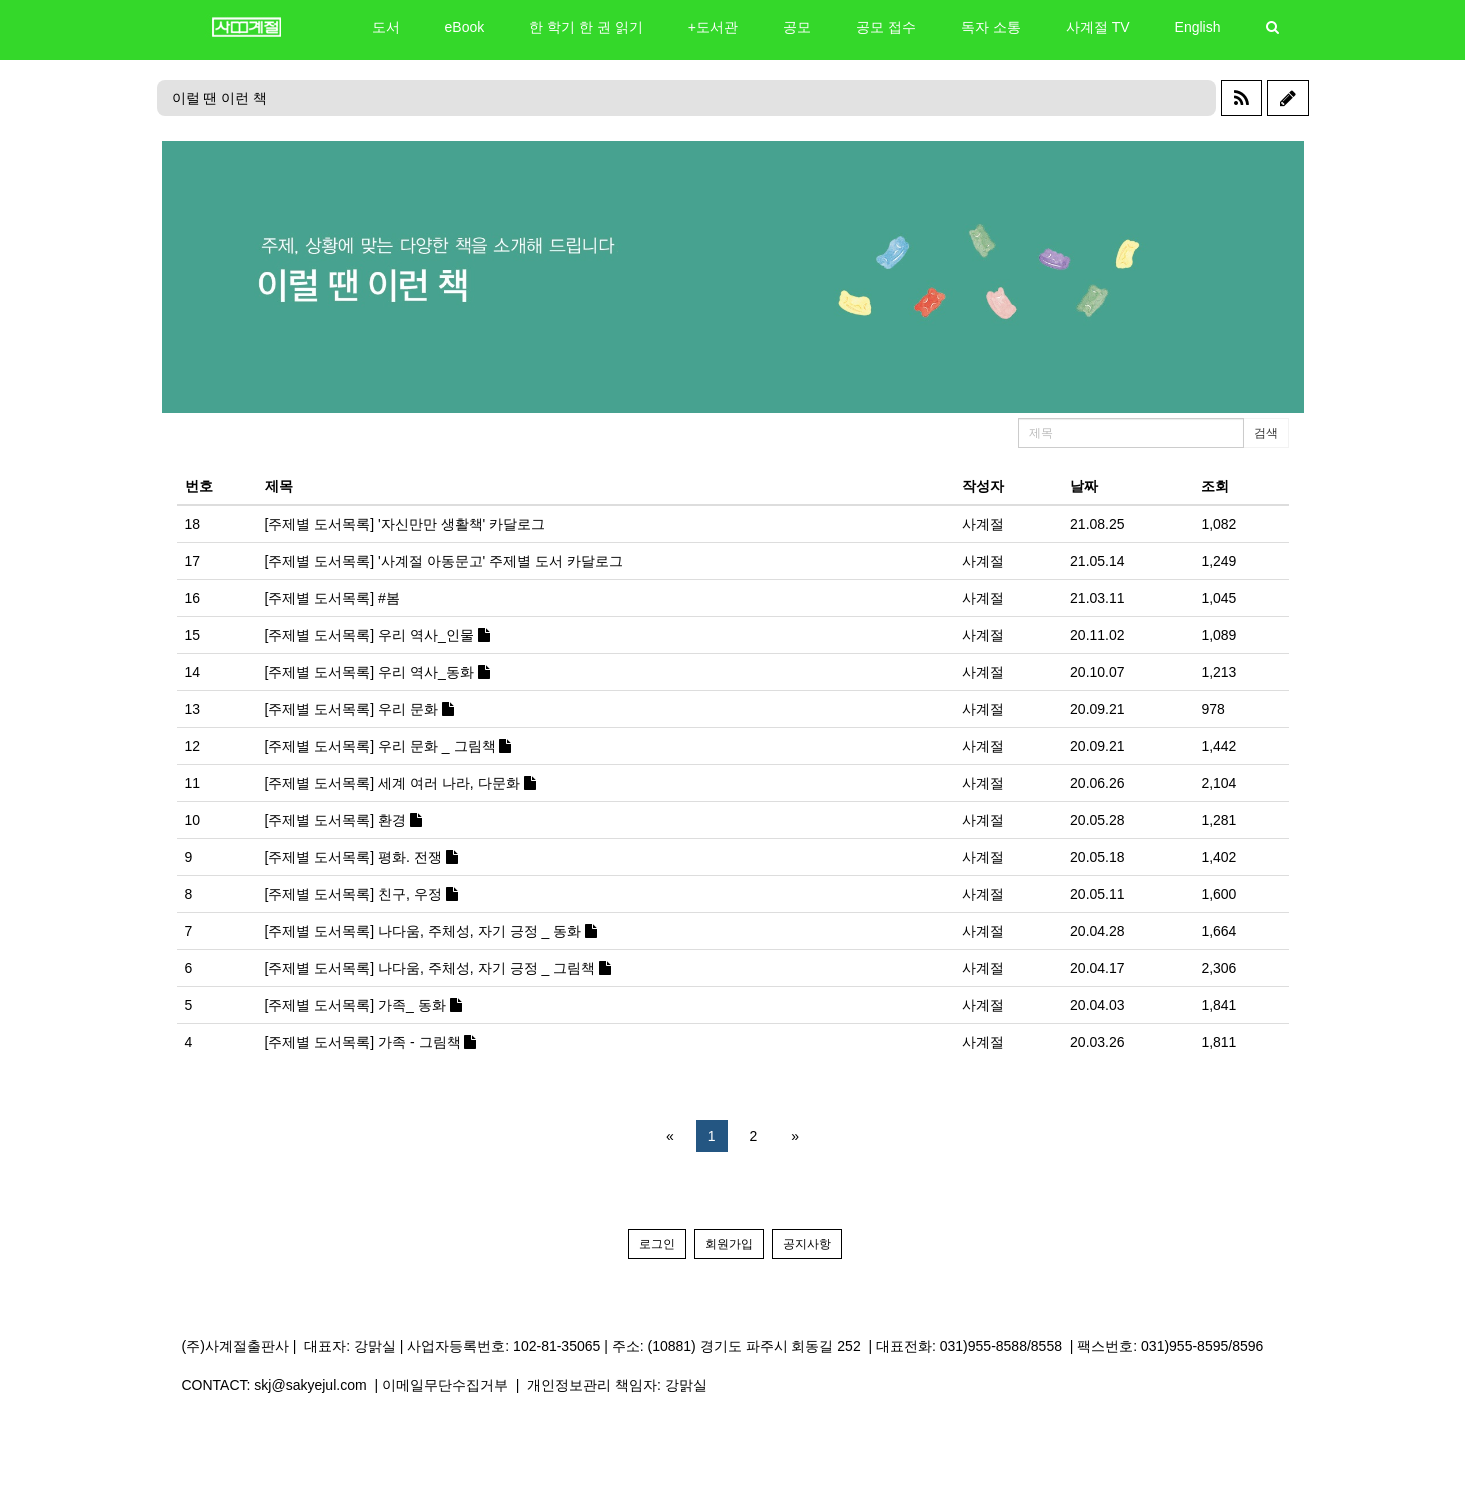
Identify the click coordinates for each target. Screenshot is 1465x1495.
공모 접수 (886, 27)
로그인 (657, 1244)
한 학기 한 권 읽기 (586, 27)
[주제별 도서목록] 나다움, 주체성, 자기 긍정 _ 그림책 (438, 968)
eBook (465, 27)
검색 (1266, 433)
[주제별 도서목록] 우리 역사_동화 (377, 672)
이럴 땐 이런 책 (220, 98)
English (1198, 27)
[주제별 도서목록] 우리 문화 (359, 709)
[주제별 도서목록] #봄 (332, 598)
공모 (797, 27)
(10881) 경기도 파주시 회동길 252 (754, 1346)
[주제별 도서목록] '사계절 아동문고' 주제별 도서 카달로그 (444, 561)
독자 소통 (991, 27)
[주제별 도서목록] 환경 (343, 820)
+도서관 (713, 27)
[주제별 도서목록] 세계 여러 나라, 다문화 (400, 783)
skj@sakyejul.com (310, 1385)
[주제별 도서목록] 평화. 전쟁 (361, 857)
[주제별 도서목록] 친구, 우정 (361, 894)
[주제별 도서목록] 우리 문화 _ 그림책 (388, 746)
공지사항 (807, 1244)
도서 (386, 27)
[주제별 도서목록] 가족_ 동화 (363, 1005)
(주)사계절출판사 (235, 1346)
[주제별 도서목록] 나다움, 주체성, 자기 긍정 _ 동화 (431, 931)
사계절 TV (1098, 27)
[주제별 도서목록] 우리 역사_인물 (377, 635)
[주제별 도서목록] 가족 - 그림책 (371, 1042)
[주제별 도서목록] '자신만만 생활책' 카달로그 (405, 524)
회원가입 (729, 1244)
